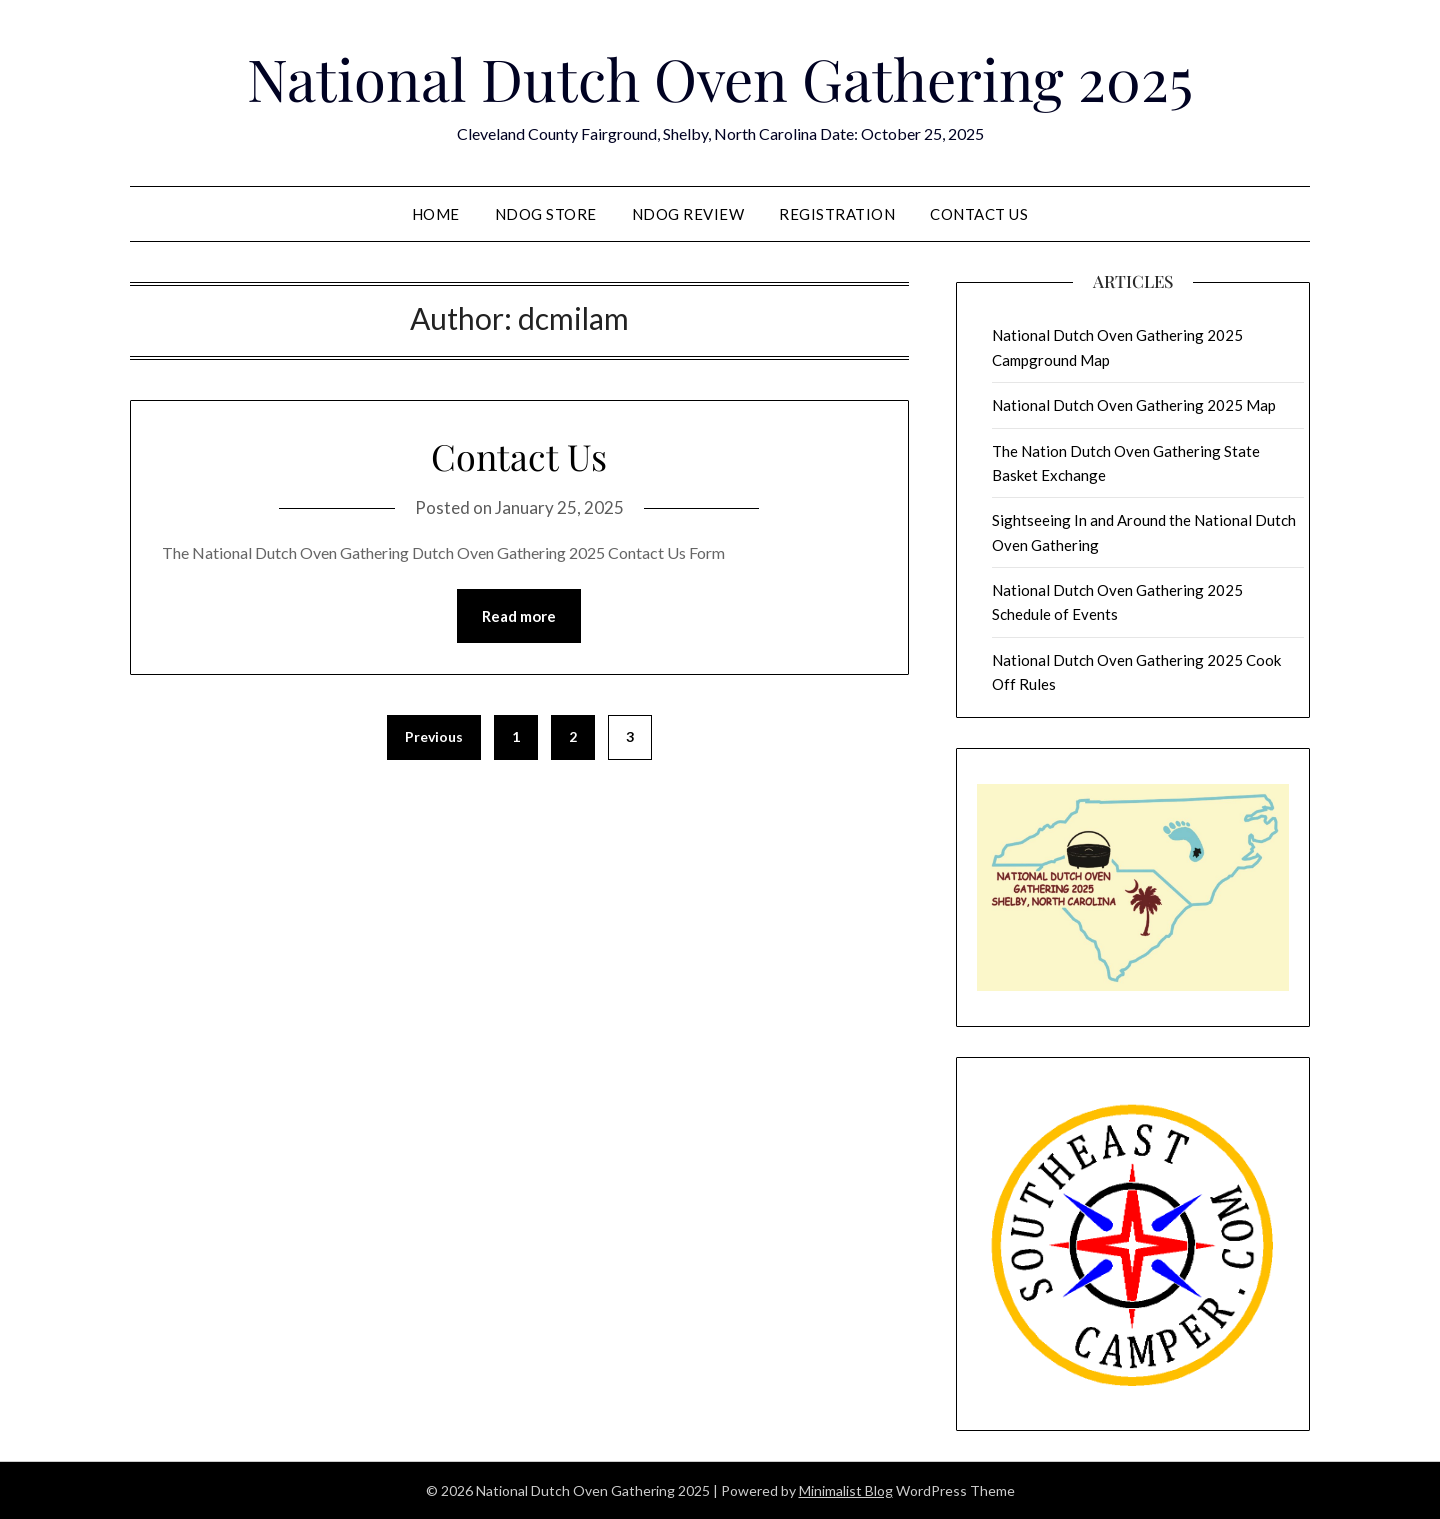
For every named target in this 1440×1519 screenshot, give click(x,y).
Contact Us (979, 214)
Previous (434, 736)
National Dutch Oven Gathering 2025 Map (1134, 405)
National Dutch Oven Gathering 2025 (720, 78)
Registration (837, 214)
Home (436, 214)
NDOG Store (546, 214)
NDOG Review (688, 214)
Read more (519, 616)
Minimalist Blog (846, 1490)
